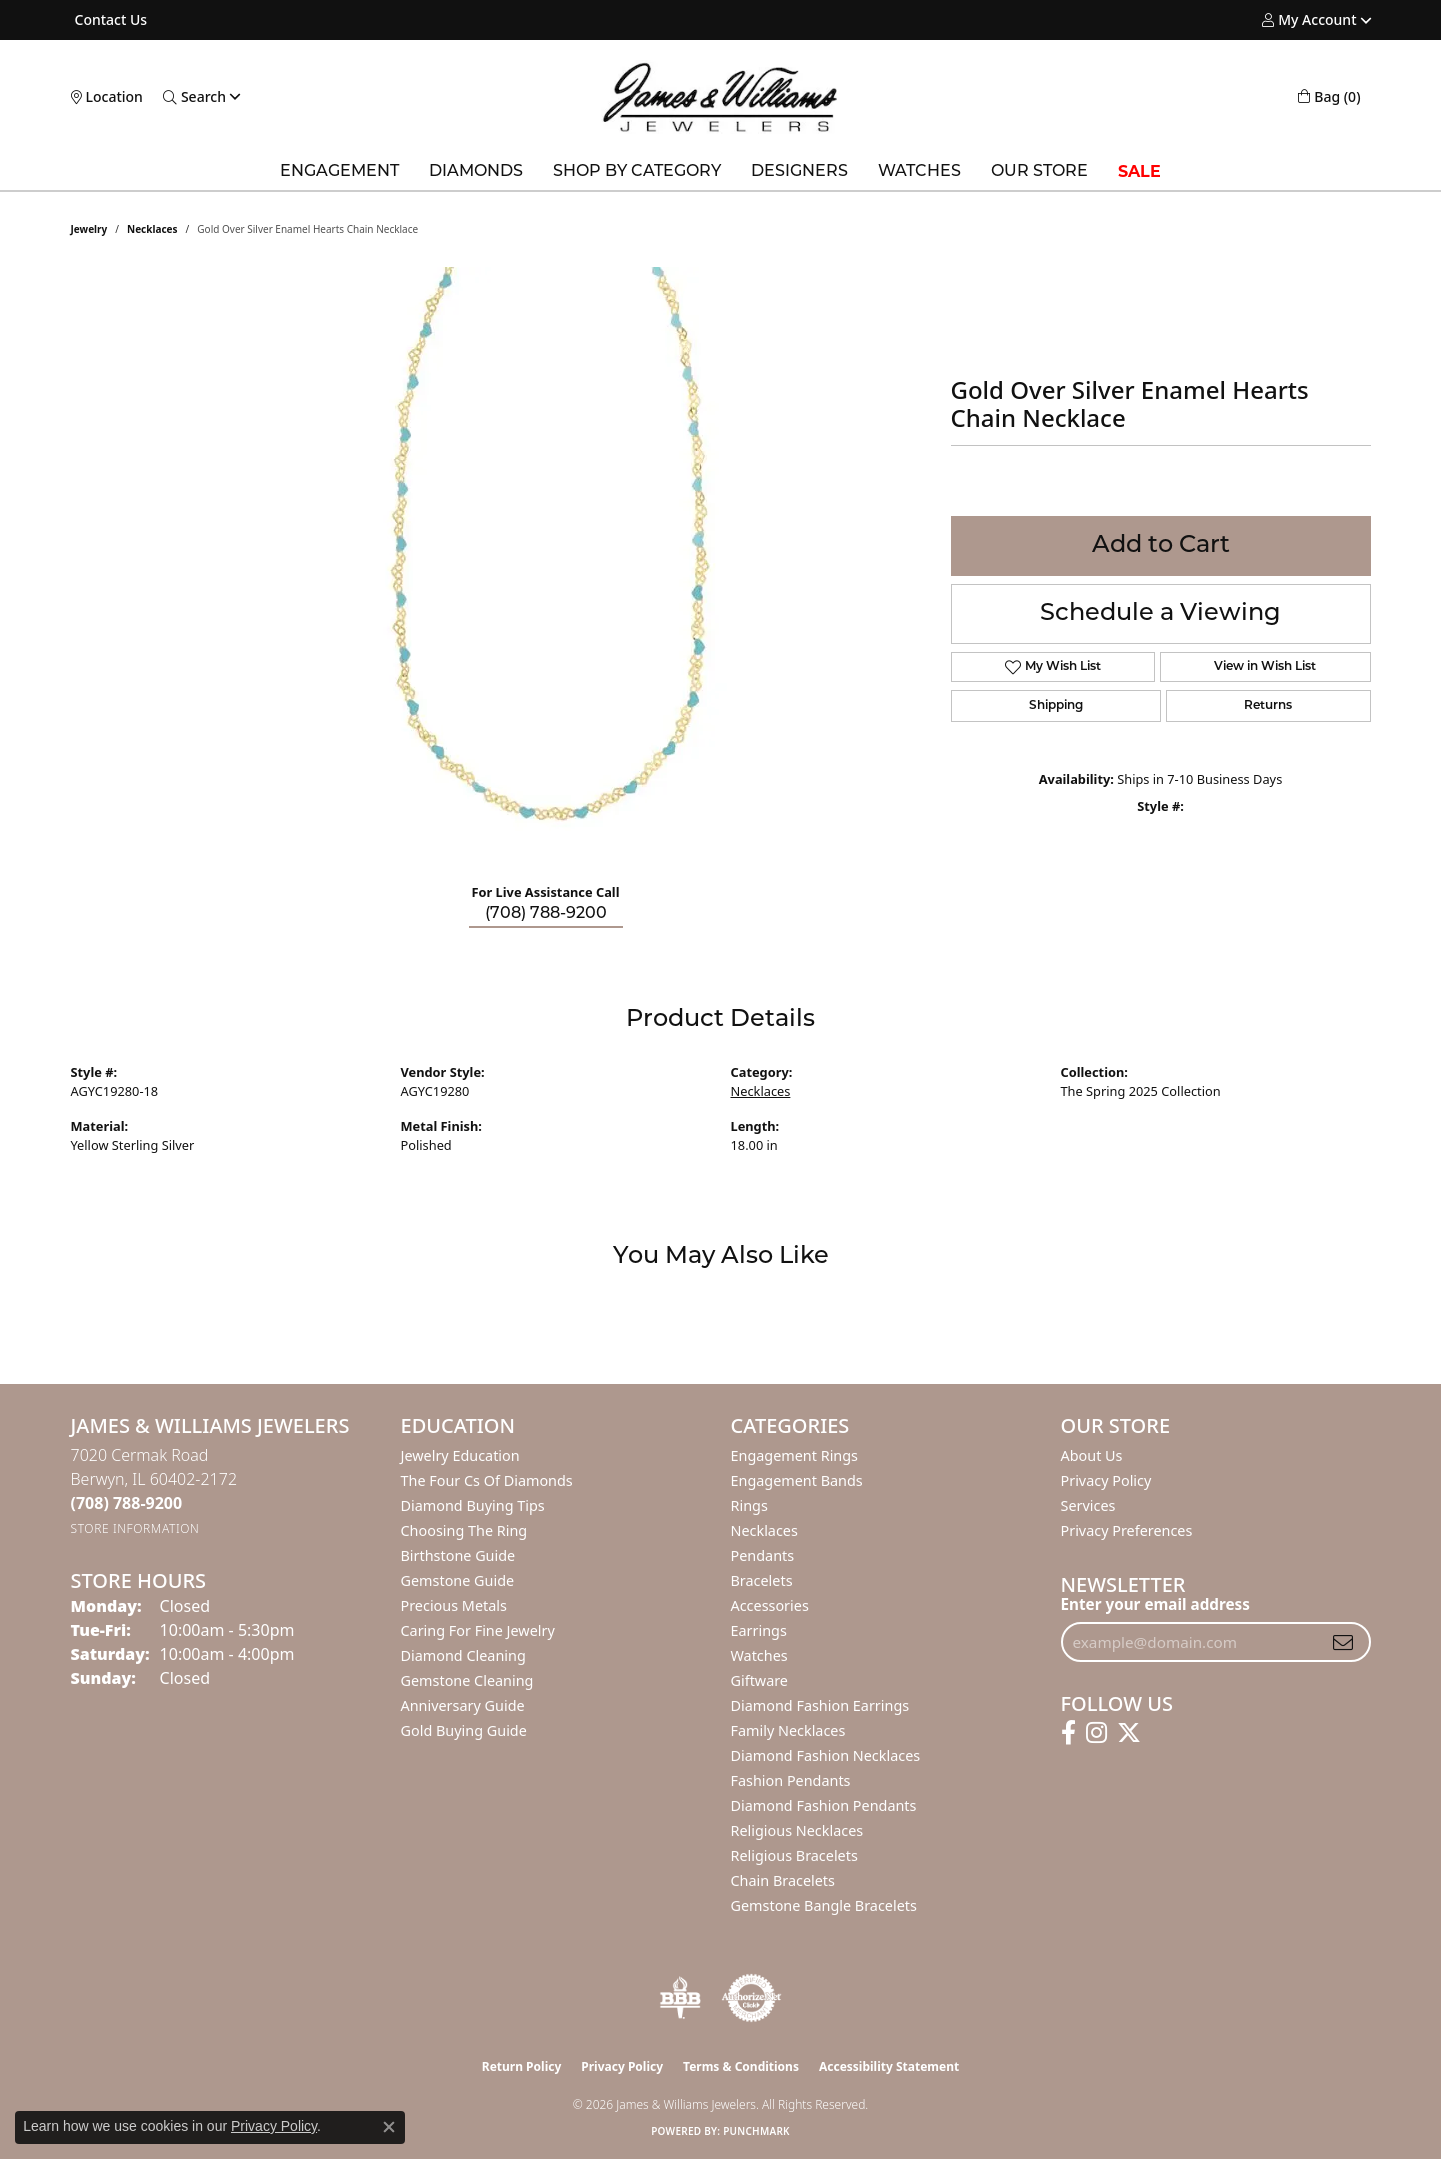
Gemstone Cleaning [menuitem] (467, 1680)
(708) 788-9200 (546, 914)
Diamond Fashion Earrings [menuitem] (820, 1705)
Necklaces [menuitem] (764, 1530)
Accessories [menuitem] (770, 1605)
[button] (1309, 20)
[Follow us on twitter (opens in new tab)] (1129, 1733)
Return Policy (522, 2066)
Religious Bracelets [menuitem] (794, 1855)
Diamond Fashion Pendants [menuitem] (824, 1805)
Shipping (1056, 706)
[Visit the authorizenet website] (752, 1998)
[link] (109, 20)
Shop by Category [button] (637, 172)
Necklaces (152, 229)
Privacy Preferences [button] (1127, 1530)
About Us (1092, 1455)
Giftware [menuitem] (760, 1680)
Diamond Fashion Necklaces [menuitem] (826, 1755)
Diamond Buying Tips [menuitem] (473, 1505)
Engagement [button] (339, 172)
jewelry (89, 229)
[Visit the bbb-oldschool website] (680, 1998)
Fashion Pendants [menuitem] (791, 1780)
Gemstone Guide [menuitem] (458, 1580)
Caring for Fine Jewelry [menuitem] (478, 1630)
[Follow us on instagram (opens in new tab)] (1096, 1733)
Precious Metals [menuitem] (454, 1605)
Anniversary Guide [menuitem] (463, 1705)
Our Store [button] (1039, 172)
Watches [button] (919, 172)
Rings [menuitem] (749, 1505)
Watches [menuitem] (759, 1655)
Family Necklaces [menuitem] (788, 1730)
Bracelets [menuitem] (762, 1580)
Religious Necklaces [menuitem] (797, 1830)
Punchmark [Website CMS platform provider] (756, 2131)
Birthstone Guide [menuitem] (458, 1555)
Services (1088, 1505)
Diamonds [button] (476, 172)
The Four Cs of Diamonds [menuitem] (487, 1480)
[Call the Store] (127, 1503)
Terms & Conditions (741, 2066)
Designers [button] (799, 172)
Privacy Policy (1106, 1480)
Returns (1268, 706)
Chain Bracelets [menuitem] (783, 1880)
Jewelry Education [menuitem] (460, 1455)
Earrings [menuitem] (759, 1630)
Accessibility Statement (889, 2066)
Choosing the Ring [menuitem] (464, 1530)
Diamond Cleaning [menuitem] (463, 1655)
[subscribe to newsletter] (1343, 1642)
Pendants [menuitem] (763, 1555)
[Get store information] (135, 1528)
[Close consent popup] (389, 2127)
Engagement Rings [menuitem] (795, 1455)
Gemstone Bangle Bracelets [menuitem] (824, 1905)
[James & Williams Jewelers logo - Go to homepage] (720, 97)
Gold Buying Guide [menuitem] (464, 1730)
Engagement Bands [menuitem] (797, 1480)
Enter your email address (1155, 1604)
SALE (1139, 171)
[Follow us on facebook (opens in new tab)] (1068, 1733)
